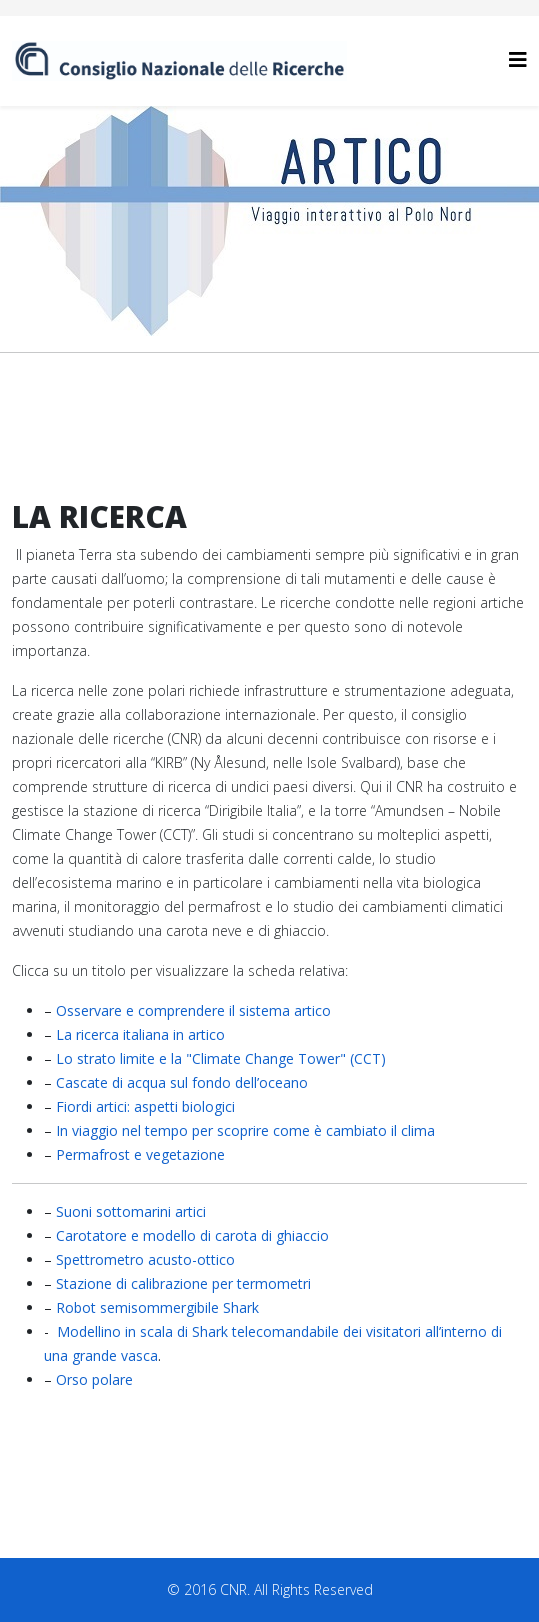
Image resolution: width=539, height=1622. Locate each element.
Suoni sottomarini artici (131, 1211)
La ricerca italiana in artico (140, 1034)
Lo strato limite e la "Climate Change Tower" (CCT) (221, 1058)
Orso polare (94, 1379)
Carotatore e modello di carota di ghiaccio (192, 1235)
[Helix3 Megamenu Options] (518, 59)
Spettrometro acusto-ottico (145, 1259)
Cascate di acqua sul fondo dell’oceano (182, 1082)
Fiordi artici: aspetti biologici (145, 1106)
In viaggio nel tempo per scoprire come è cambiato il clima (245, 1130)
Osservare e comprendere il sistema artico (193, 1010)
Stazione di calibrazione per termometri (183, 1283)
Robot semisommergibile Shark (157, 1307)
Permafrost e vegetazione (140, 1154)
